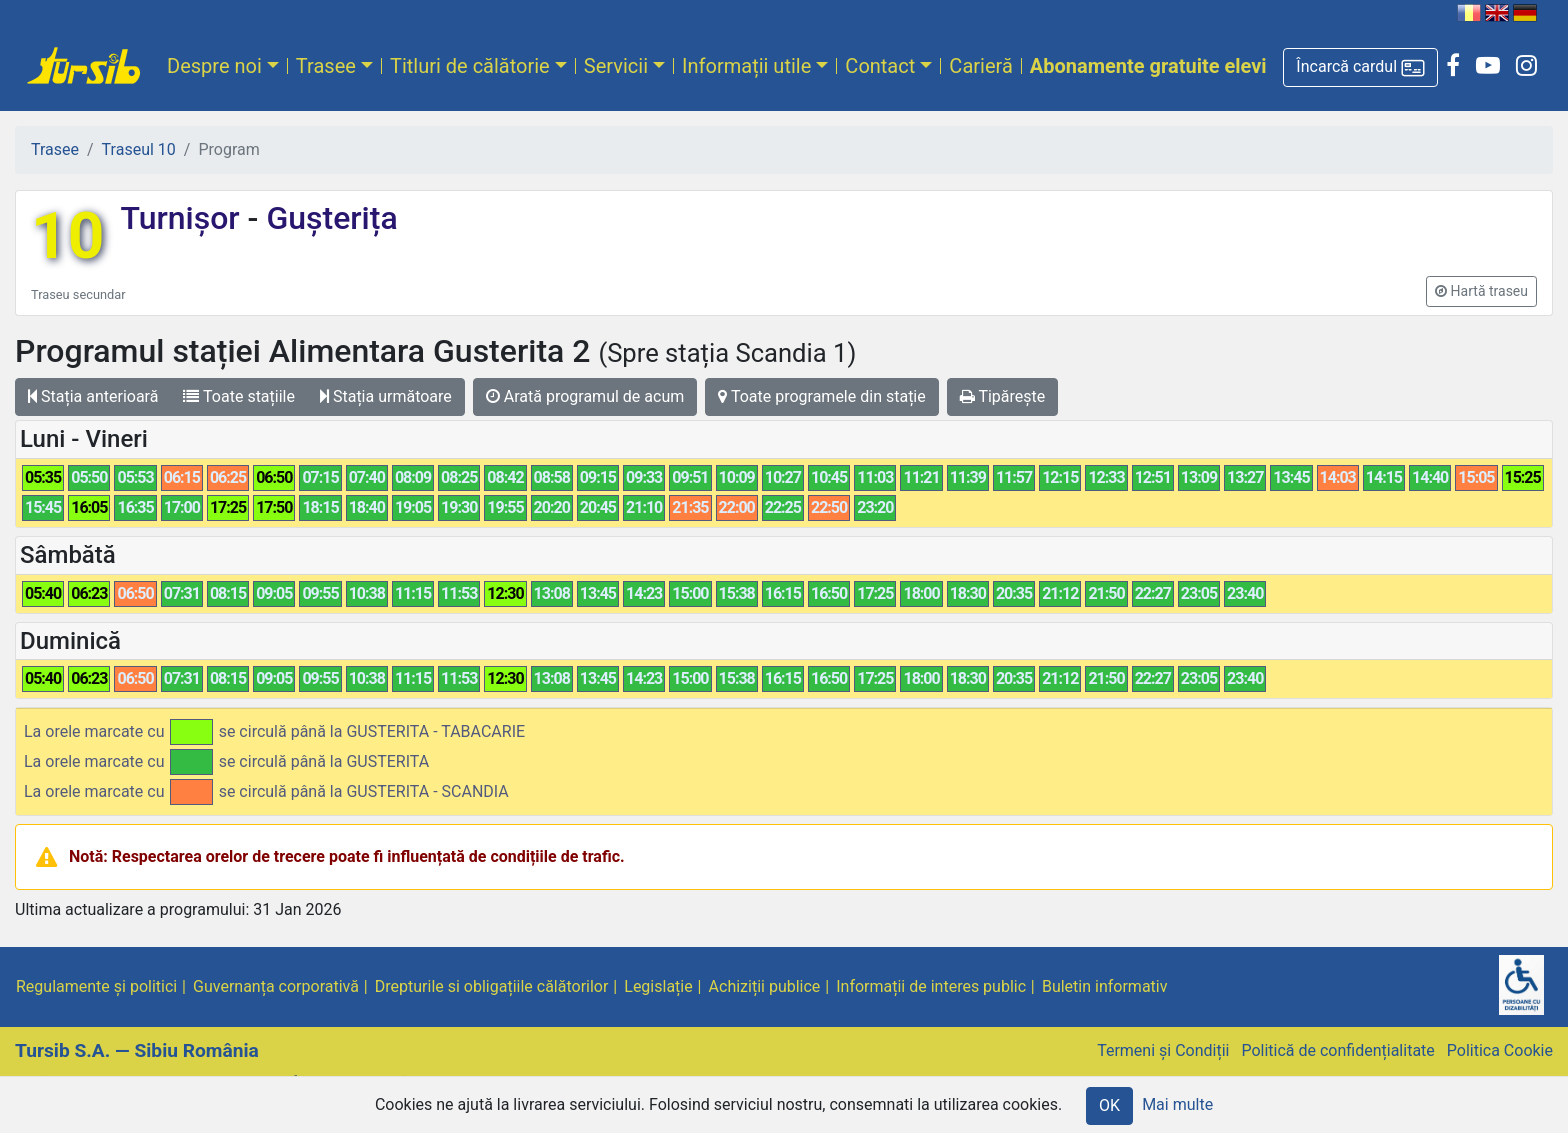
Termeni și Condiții (1163, 1050)
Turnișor (183, 218)
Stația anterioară (93, 396)
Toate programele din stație (822, 396)
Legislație (658, 986)
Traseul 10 (139, 149)
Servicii (616, 66)
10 (67, 236)
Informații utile (746, 66)
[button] (1360, 67)
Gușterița (327, 218)
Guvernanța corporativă (276, 986)
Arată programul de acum (585, 396)
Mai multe (1177, 1104)
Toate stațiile (239, 396)
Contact (880, 66)
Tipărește (1003, 396)
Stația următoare (386, 396)
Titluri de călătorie (470, 66)
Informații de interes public (931, 986)
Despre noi (214, 66)
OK (1109, 1105)
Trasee (326, 66)
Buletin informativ (1105, 986)
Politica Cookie (1500, 1050)
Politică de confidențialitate (1337, 1050)
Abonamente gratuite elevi (1148, 66)
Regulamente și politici (96, 986)
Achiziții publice (765, 986)
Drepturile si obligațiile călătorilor (492, 986)
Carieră (980, 66)
